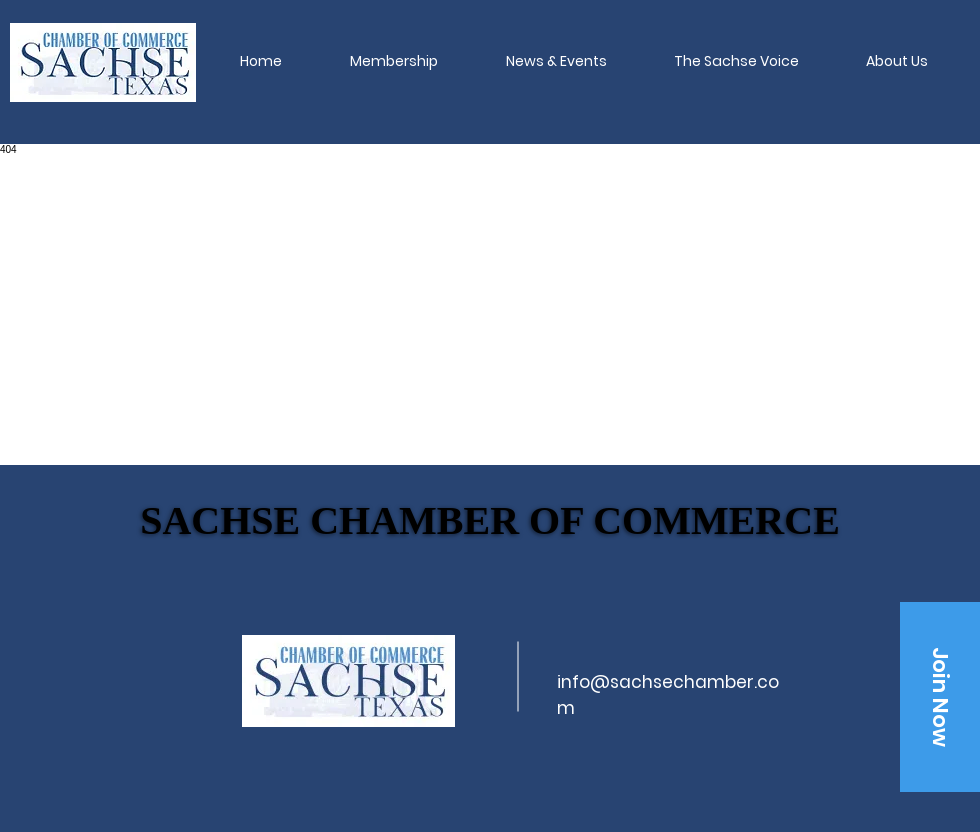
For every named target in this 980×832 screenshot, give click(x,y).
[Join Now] (940, 697)
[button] (394, 61)
